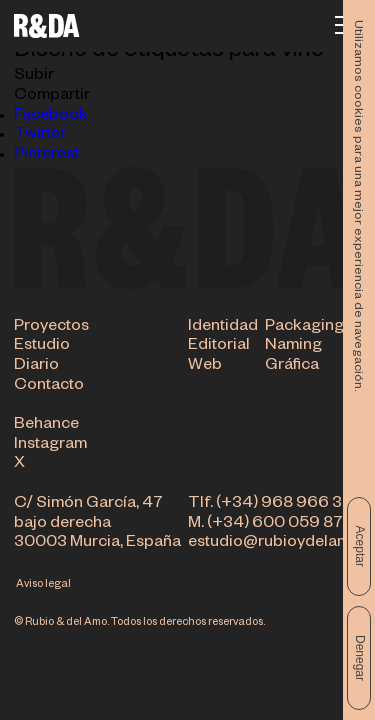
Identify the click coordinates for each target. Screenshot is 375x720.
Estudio (42, 347)
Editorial (219, 347)
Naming (293, 347)
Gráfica (292, 367)
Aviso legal (43, 585)
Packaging (304, 328)
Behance (46, 426)
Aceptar (360, 546)
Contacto (49, 387)
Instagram (50, 446)
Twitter (40, 136)
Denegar (360, 658)
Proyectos (51, 328)
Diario (36, 367)
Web (205, 367)
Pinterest (46, 156)
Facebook (51, 117)
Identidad (223, 328)
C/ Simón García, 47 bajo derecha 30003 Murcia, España (97, 524)
